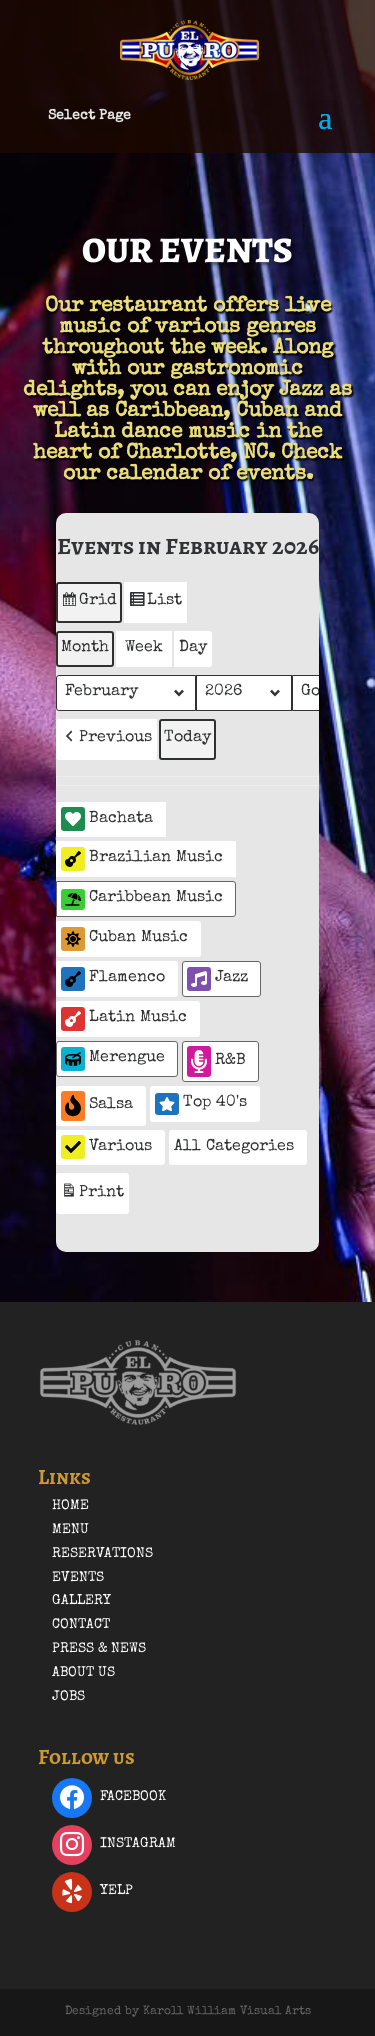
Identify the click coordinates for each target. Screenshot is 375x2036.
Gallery (81, 1601)
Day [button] (193, 648)
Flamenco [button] (113, 979)
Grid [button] (88, 605)
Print (92, 1195)
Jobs (68, 1697)
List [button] (155, 605)
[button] (106, 739)
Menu (70, 1530)
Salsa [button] (97, 1105)
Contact (81, 1625)
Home (70, 1506)
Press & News (99, 1649)
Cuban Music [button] (124, 939)
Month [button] (85, 648)
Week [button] (144, 648)
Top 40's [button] (201, 1104)
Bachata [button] (107, 819)
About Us (83, 1673)
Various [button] (106, 1147)
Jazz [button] (217, 979)
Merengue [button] (113, 1059)
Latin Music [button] (124, 1019)
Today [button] (187, 738)
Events (78, 1578)
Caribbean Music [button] (142, 899)
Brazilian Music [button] (142, 859)
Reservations (102, 1554)
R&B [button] (216, 1061)
